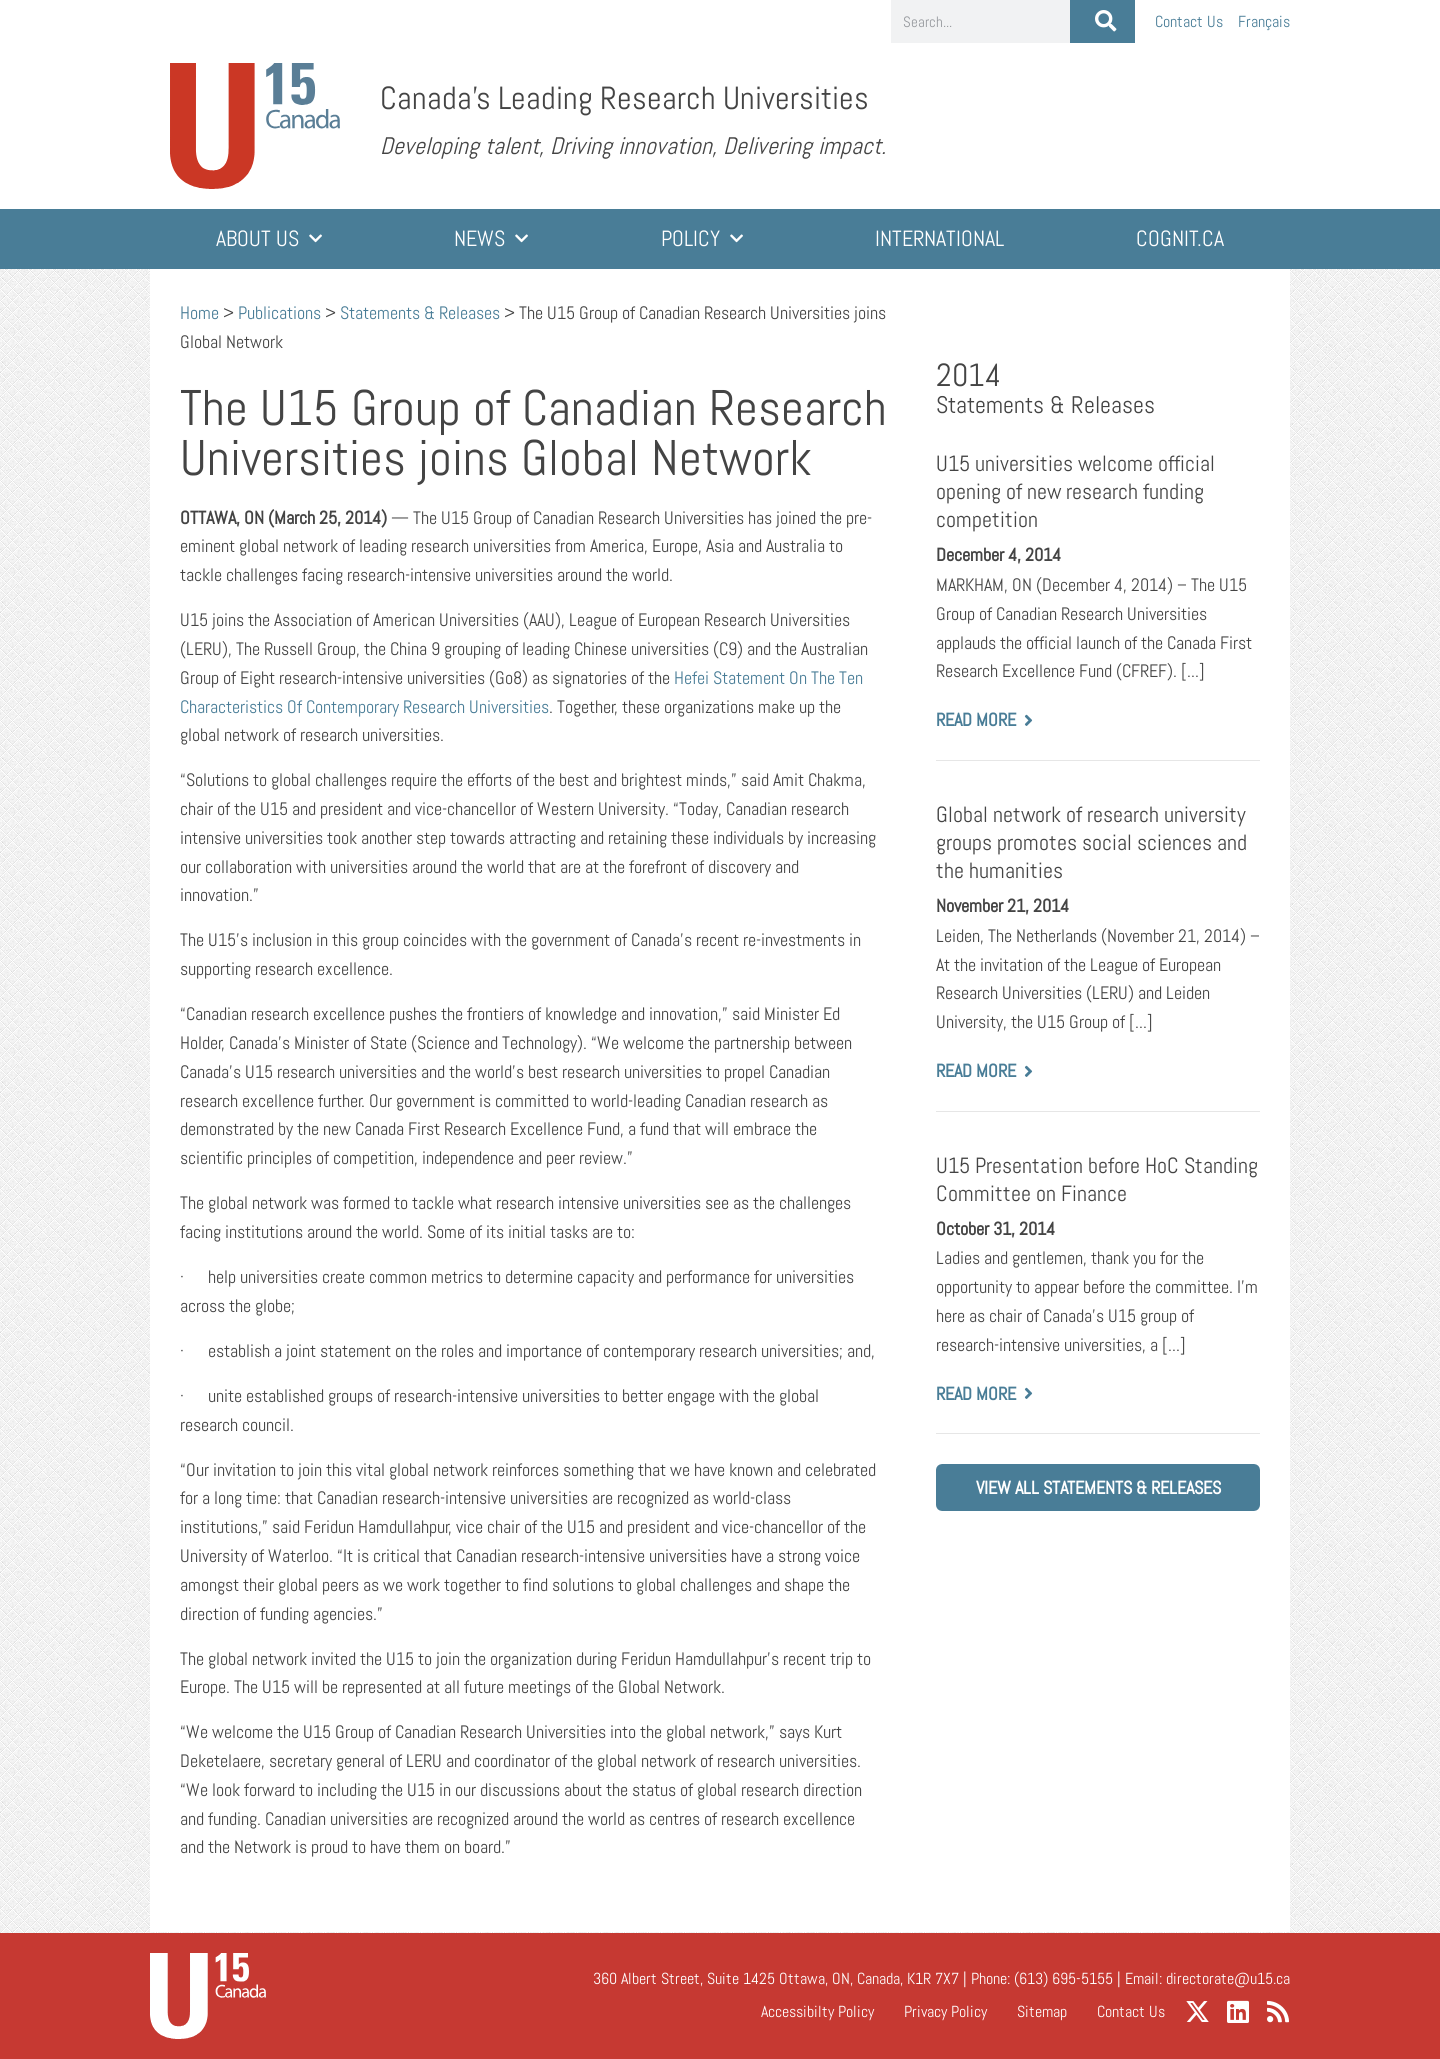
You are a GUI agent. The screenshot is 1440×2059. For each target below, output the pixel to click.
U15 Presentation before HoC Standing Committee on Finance (1097, 1179)
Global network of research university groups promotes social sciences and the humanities (1091, 842)
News (491, 238)
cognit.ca (1180, 238)
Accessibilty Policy (817, 2011)
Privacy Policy (945, 2011)
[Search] (1102, 21)
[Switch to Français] (1264, 21)
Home (199, 312)
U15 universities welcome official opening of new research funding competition (1075, 491)
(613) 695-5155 (1063, 1978)
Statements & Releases (420, 312)
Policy (702, 238)
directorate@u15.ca (1228, 1978)
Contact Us (1189, 21)
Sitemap (1042, 2011)
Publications (279, 312)
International (939, 238)
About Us (269, 238)
